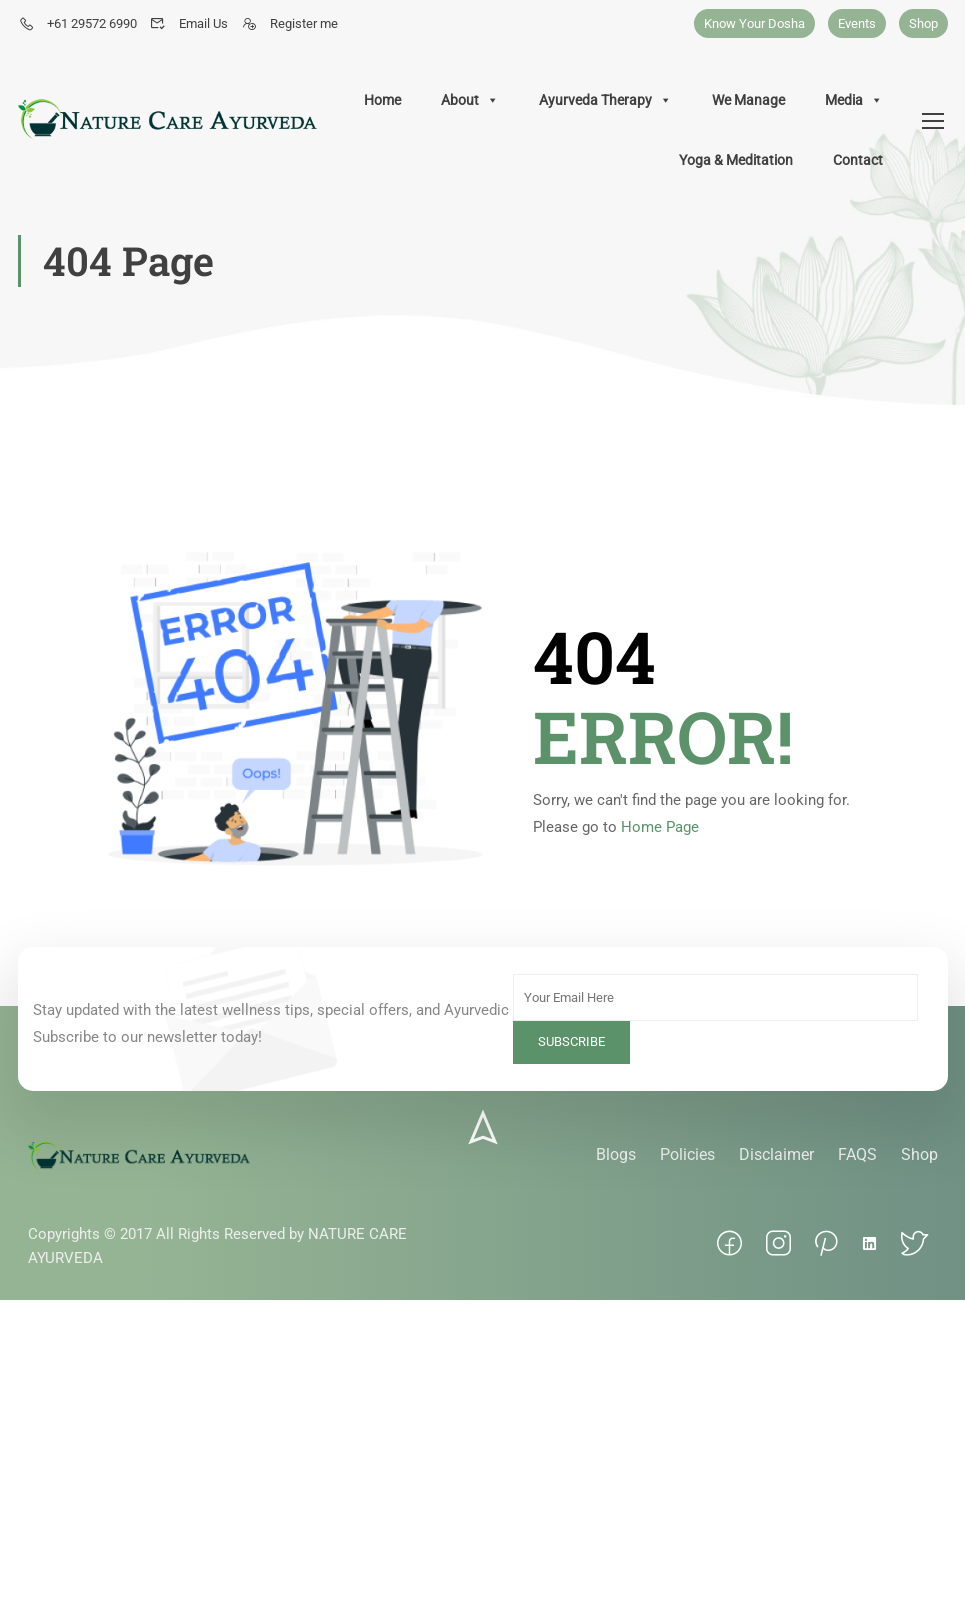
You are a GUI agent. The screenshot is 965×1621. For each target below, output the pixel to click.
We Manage (748, 100)
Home (382, 100)
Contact (858, 160)
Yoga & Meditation (736, 160)
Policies (687, 1154)
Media (854, 100)
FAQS (857, 1154)
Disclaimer (776, 1154)
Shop (923, 23)
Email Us (189, 23)
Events (857, 23)
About (470, 100)
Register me (289, 23)
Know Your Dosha (754, 23)
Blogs (616, 1154)
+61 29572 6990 (77, 23)
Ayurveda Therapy (605, 100)
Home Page (660, 827)
